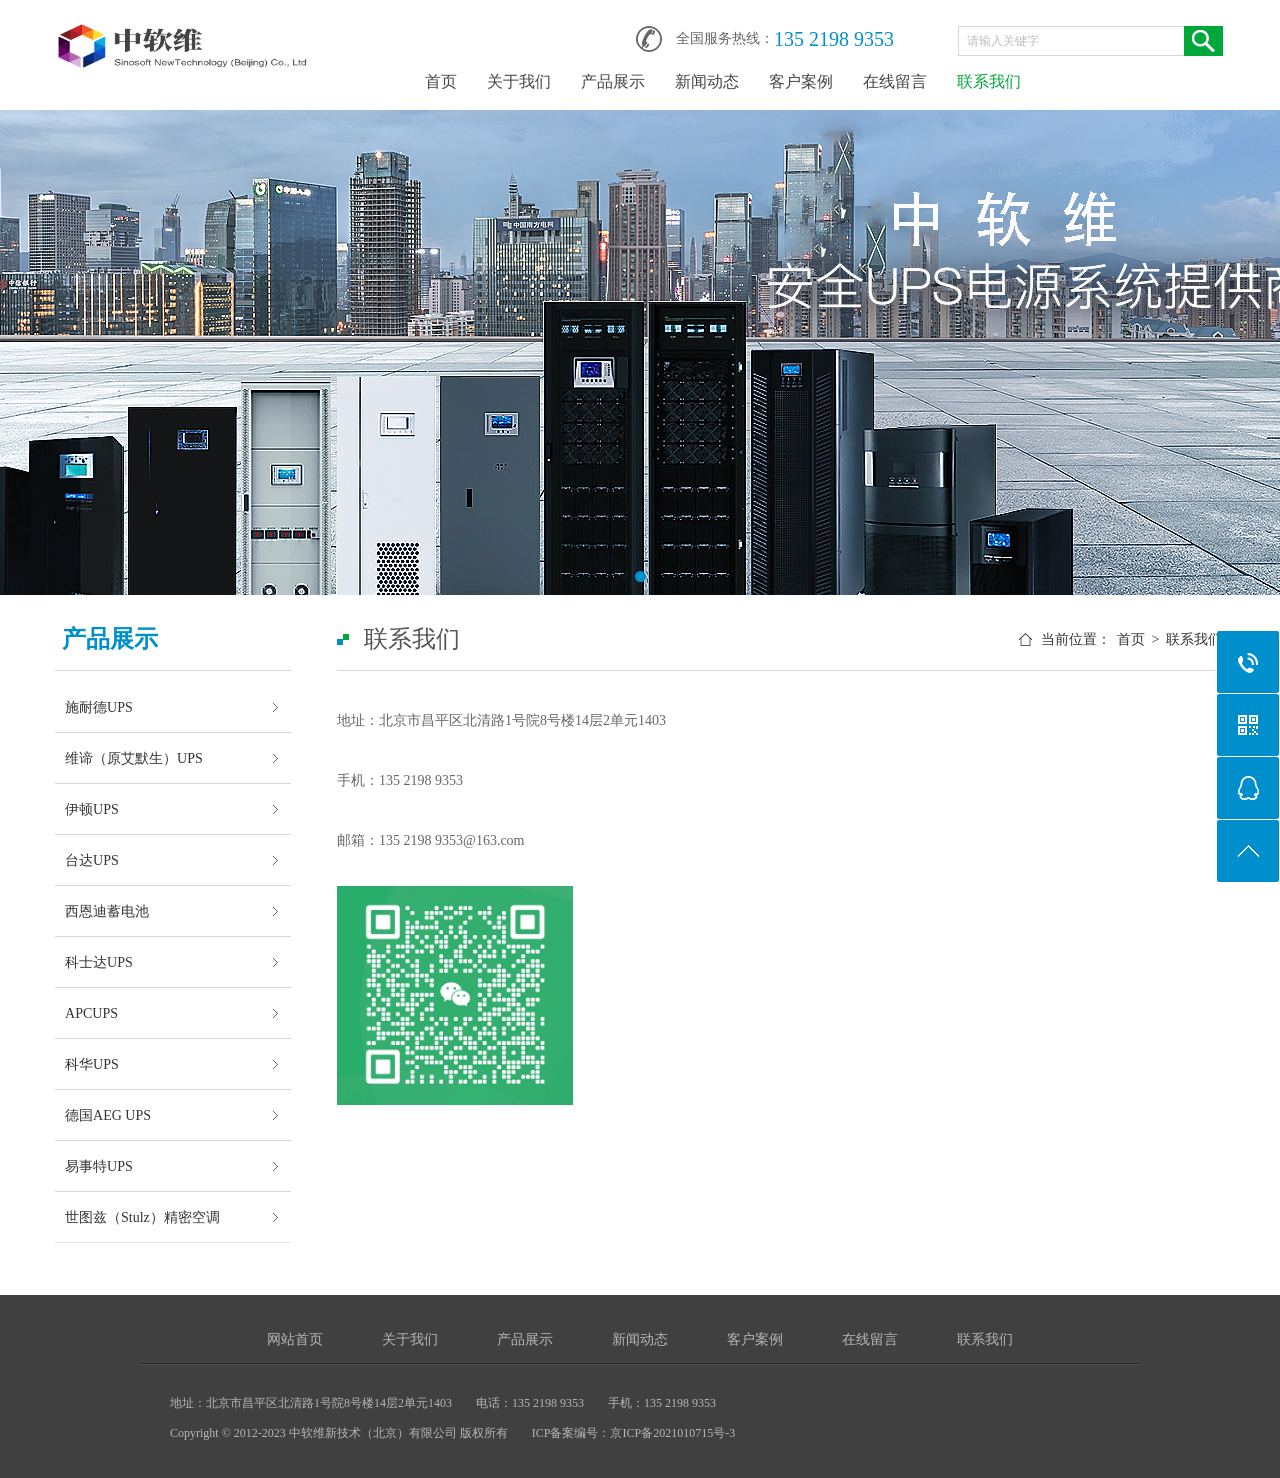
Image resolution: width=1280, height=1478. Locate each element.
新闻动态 (707, 81)
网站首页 (295, 1339)
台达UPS (92, 860)
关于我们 (519, 81)
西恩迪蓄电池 (107, 911)
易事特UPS (99, 1166)
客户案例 (801, 81)
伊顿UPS (92, 809)
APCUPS (91, 1013)
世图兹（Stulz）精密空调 (142, 1217)
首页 (441, 81)
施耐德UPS (99, 707)
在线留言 (895, 81)
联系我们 (989, 81)
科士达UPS (99, 962)
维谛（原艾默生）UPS (134, 758)
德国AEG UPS (108, 1115)
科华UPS (92, 1064)
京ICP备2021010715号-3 (672, 1433)
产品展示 (613, 81)
